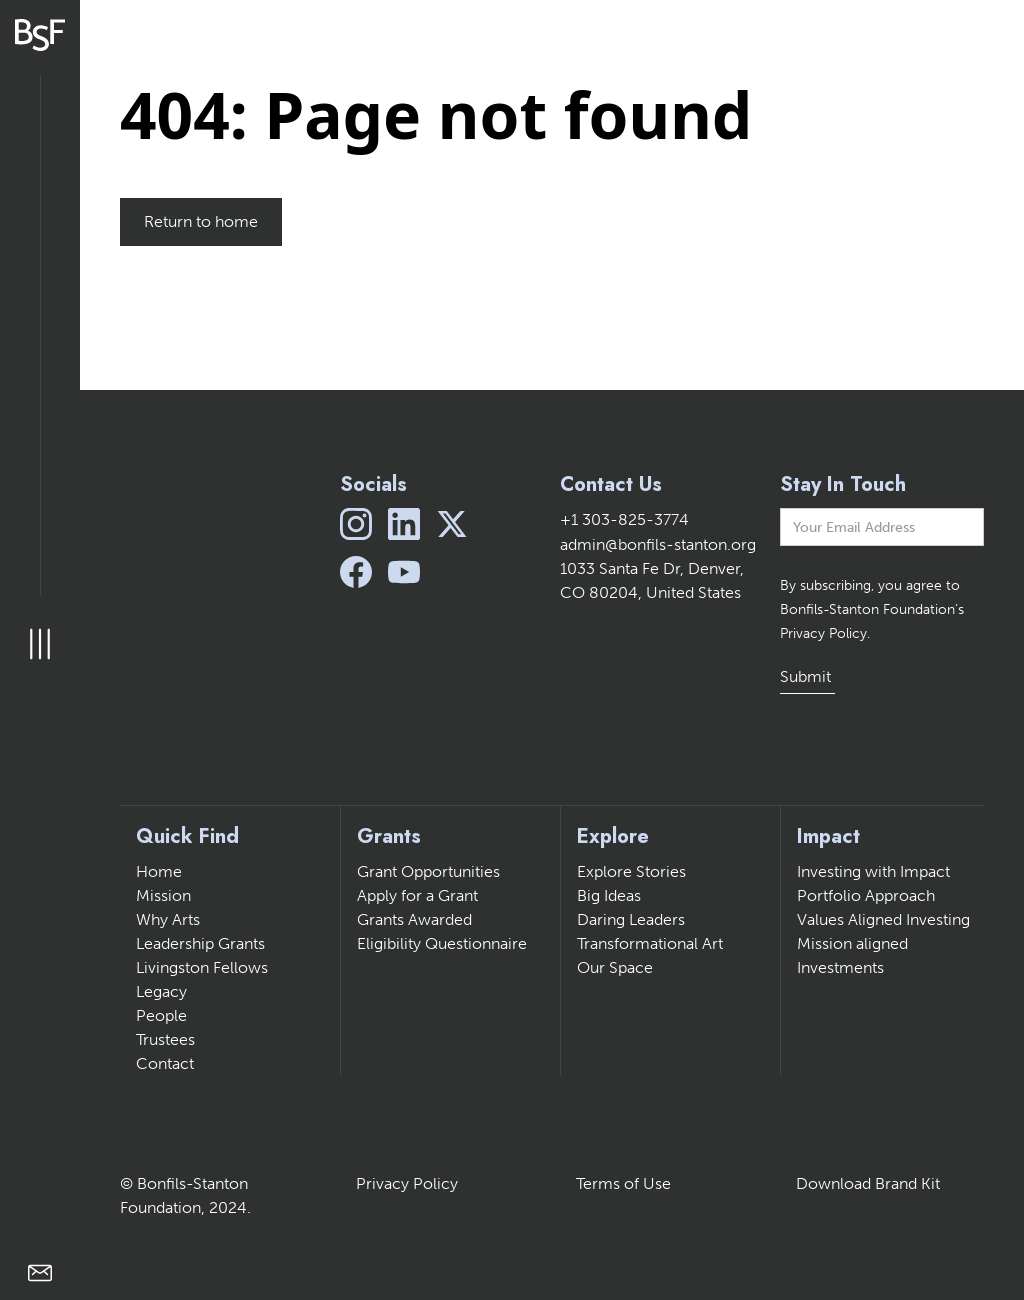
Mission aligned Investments (852, 955)
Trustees (165, 1039)
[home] (40, 35)
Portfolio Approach (866, 895)
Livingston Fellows (202, 967)
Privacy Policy (407, 1183)
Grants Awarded (414, 919)
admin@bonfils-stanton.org (658, 544)
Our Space (615, 967)
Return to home (201, 221)
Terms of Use (623, 1183)
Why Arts (168, 919)
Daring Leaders (631, 919)
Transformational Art (650, 943)
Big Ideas (609, 895)
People (161, 1015)
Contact (165, 1063)
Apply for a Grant (417, 895)
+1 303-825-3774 (624, 519)
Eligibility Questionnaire (442, 943)
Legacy (161, 991)
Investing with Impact (873, 871)
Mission (163, 895)
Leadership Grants (200, 943)
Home (159, 871)
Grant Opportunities (428, 871)
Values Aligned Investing (883, 919)
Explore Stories (631, 871)
